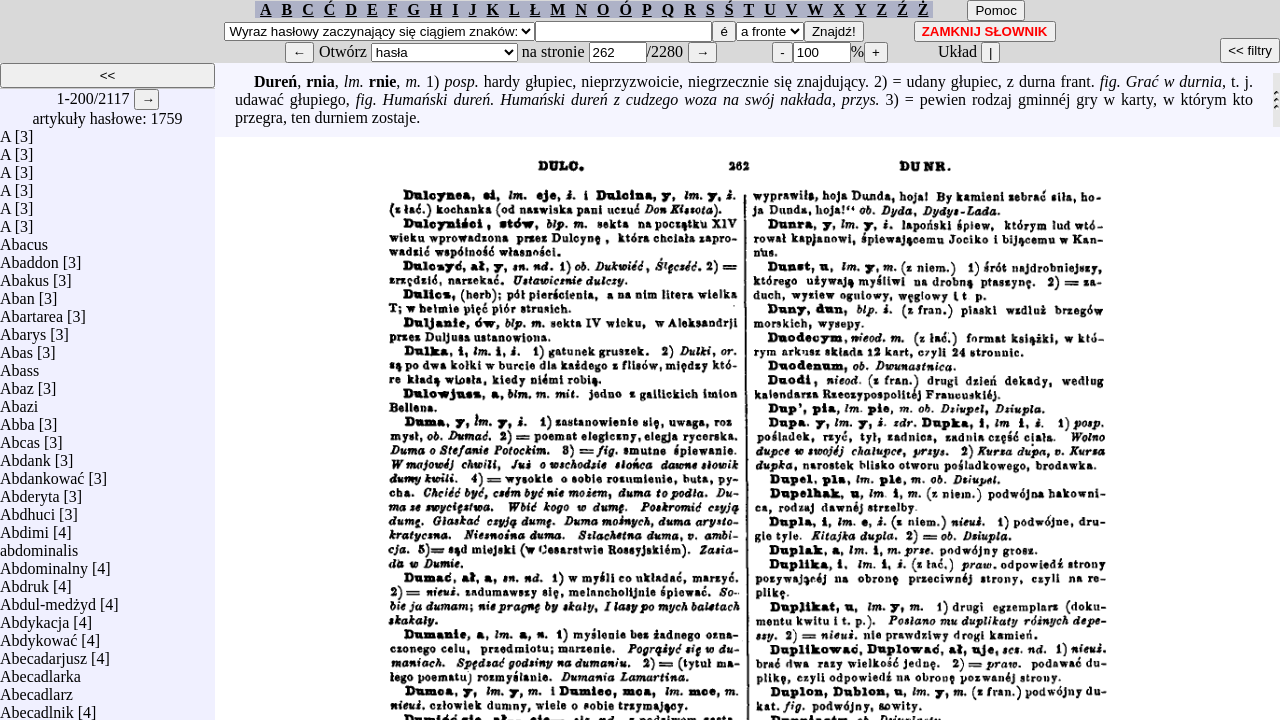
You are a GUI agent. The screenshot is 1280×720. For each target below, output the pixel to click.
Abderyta (30, 491)
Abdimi (24, 527)
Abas (16, 347)
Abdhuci (27, 509)
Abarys (23, 329)
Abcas (20, 437)
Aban (17, 293)
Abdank (25, 455)
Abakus (24, 275)
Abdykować (38, 635)
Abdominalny (44, 563)
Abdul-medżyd (48, 599)
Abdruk (24, 581)
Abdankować (42, 473)
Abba (17, 419)
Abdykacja (34, 617)
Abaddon (29, 257)
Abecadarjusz (43, 653)
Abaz (17, 383)
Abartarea (31, 311)
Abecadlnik (37, 707)
